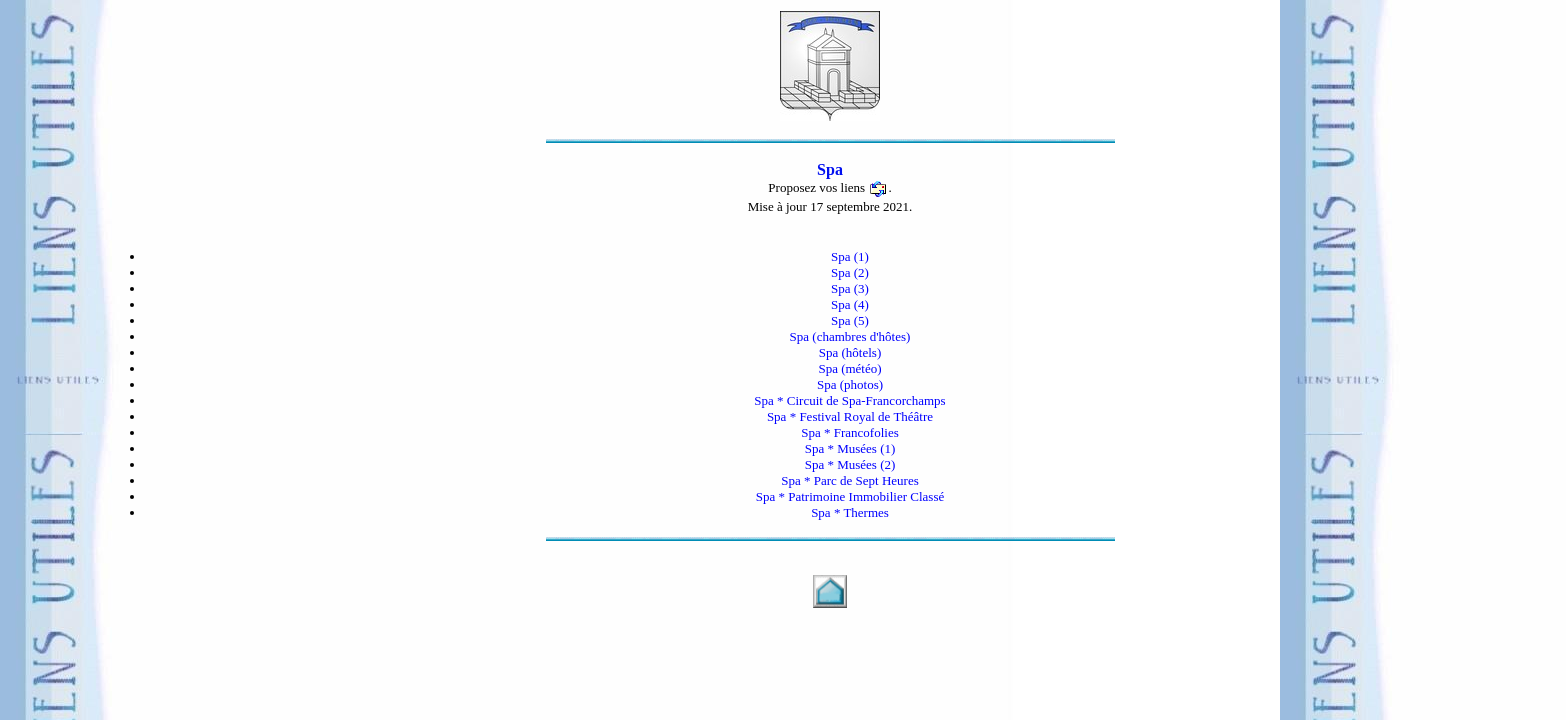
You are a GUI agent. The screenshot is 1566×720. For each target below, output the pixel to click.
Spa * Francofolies (849, 432)
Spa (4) (850, 304)
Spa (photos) (850, 384)
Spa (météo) (849, 368)
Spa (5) (850, 320)
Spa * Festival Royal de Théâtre (850, 416)
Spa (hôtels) (850, 352)
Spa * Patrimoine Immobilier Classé (850, 496)
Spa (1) (850, 256)
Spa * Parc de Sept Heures (850, 480)
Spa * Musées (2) (850, 464)
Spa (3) (850, 288)
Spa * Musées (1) (850, 448)
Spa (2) (850, 272)
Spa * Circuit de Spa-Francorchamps (849, 400)
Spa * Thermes (850, 512)
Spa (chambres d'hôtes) (850, 336)
